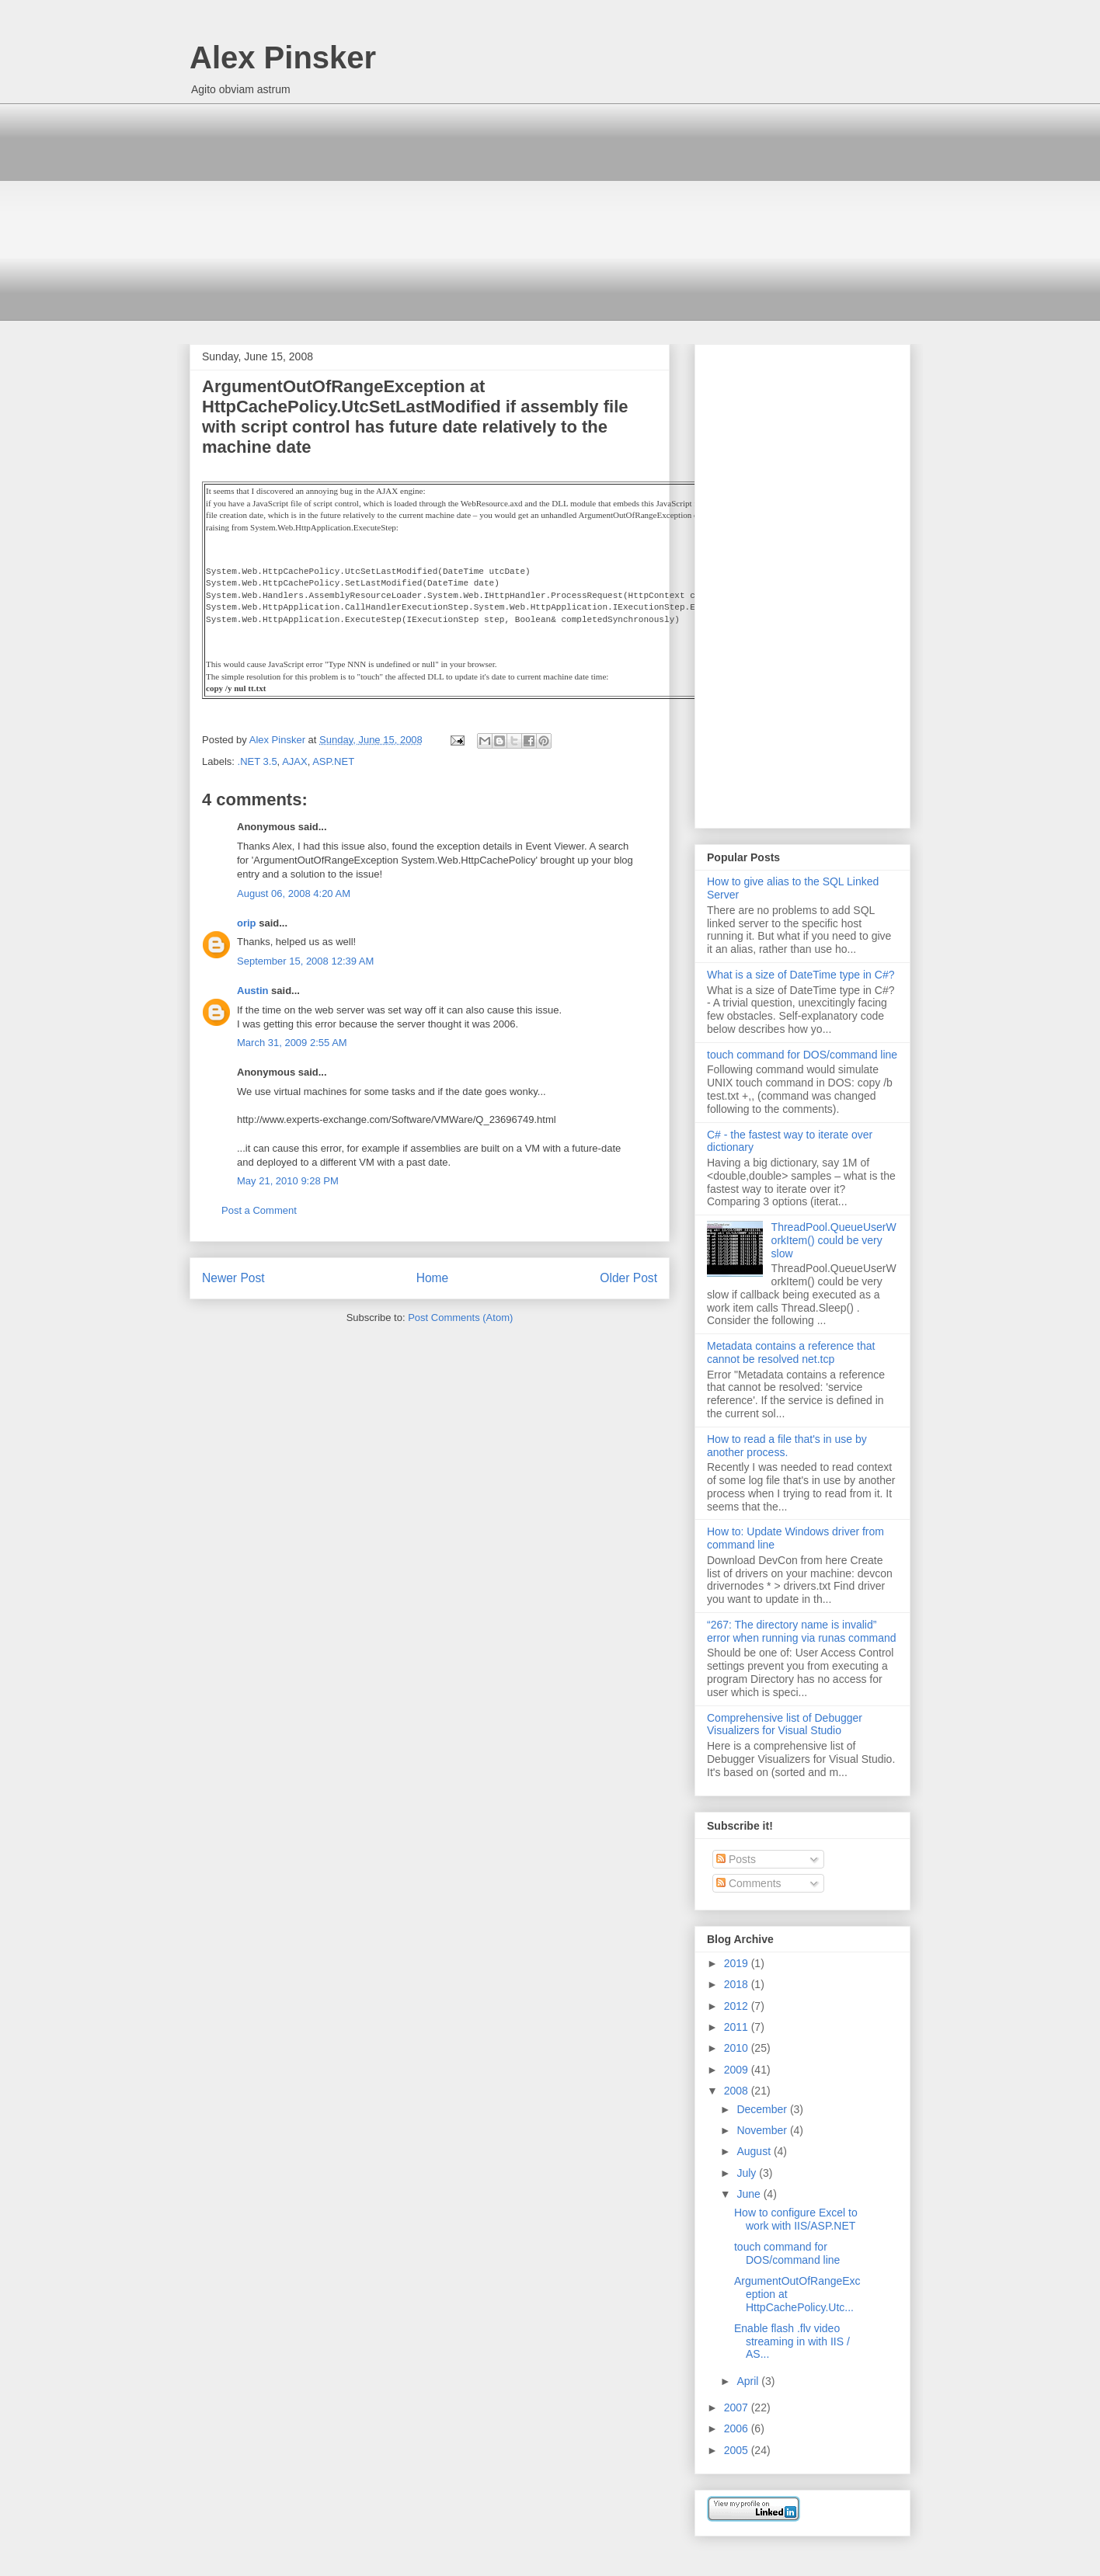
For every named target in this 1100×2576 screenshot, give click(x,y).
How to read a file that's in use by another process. (787, 1445)
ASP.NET (333, 761)
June (749, 2194)
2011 (737, 2027)
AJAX (295, 761)
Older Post (628, 1278)
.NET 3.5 (257, 761)
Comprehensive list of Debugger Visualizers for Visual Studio (784, 1724)
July (747, 2173)
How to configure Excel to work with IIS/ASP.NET (796, 2219)
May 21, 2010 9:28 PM (288, 1181)
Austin (252, 990)
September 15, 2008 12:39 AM (305, 961)
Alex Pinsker (283, 57)
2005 (737, 2450)
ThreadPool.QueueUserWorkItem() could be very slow (833, 1240)
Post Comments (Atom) (460, 1317)
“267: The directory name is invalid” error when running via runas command (801, 1631)
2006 (737, 2428)
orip (246, 923)
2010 (737, 2048)
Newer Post (233, 1278)
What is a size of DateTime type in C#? (800, 974)
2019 (737, 1963)
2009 (737, 2069)
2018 (737, 1984)
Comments (748, 1883)
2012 (737, 2006)
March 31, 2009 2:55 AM (292, 1042)
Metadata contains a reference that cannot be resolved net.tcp (791, 1352)
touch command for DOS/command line (802, 1054)
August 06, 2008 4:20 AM (293, 893)
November (762, 2130)
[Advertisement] (550, 212)
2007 (737, 2407)
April (748, 2381)
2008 (737, 2090)
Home (432, 1278)
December (762, 2109)
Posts (736, 1859)
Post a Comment (259, 1210)
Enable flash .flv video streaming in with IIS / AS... (792, 2341)
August (754, 2151)
